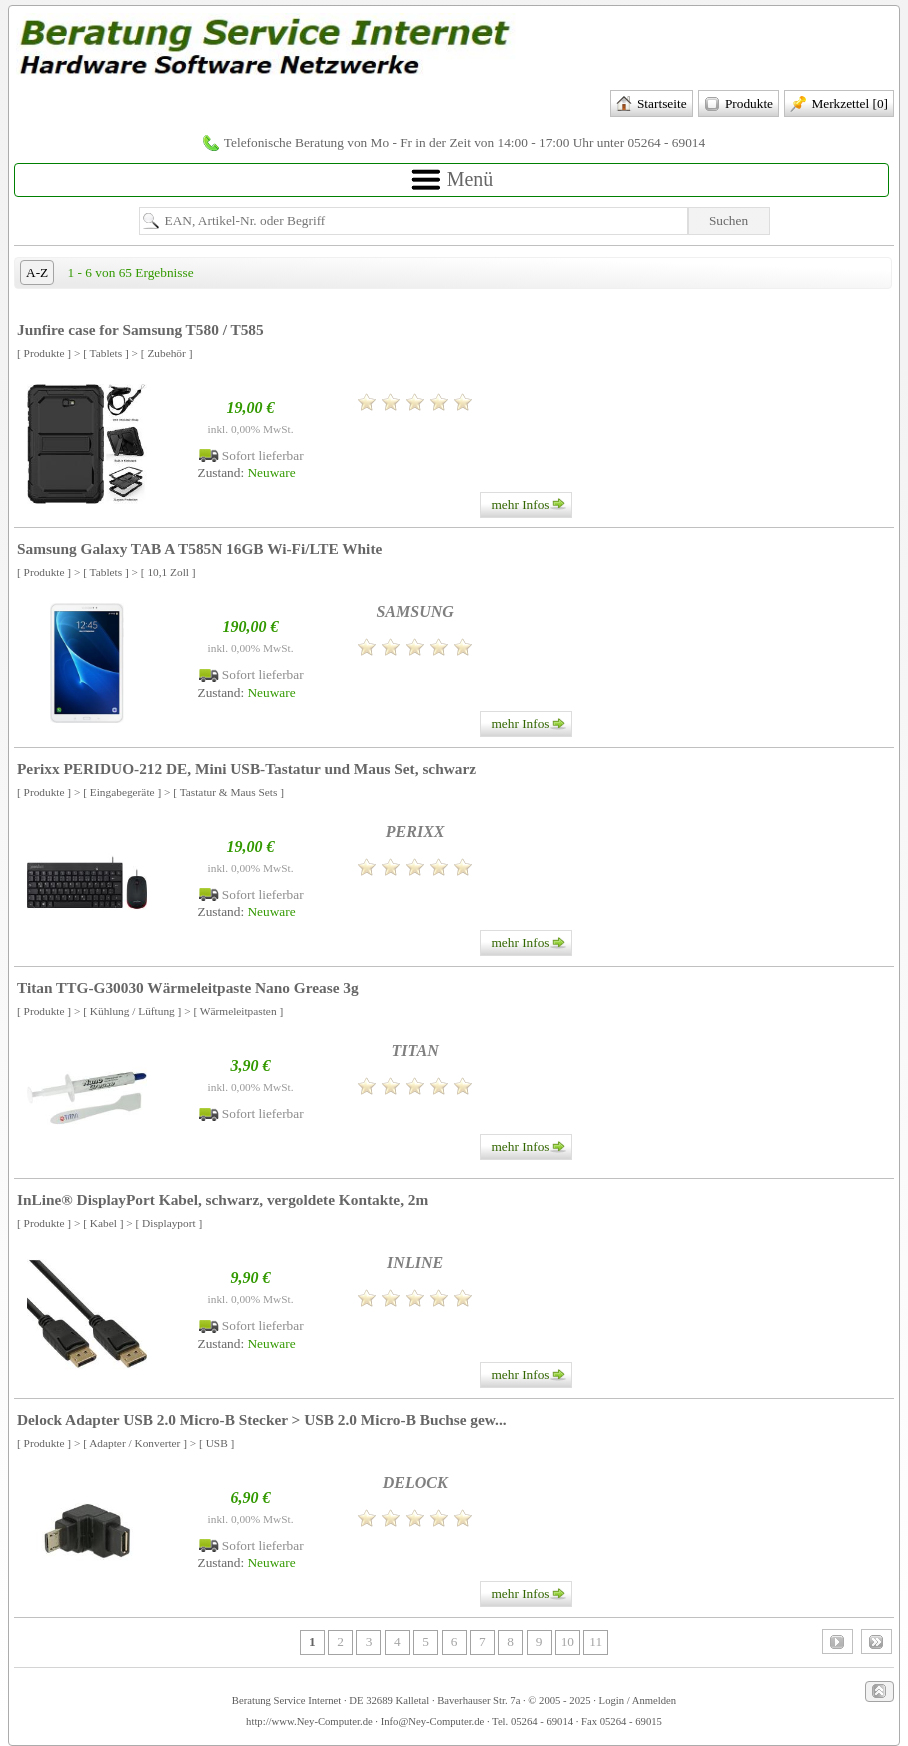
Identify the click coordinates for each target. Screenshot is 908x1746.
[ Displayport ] (169, 1223)
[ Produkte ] (44, 353)
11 (595, 1641)
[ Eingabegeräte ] (122, 792)
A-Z (37, 272)
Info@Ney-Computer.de (433, 1721)
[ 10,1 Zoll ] (168, 572)
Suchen (728, 220)
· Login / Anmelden (634, 1700)
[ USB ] (216, 1443)
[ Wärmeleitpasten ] (238, 1011)
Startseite (651, 105)
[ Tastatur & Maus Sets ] (228, 792)
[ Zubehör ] (167, 353)
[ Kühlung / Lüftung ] (132, 1011)
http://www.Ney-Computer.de (309, 1721)
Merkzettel (839, 105)
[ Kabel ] (103, 1223)
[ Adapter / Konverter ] (135, 1443)
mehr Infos (530, 505)
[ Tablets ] (106, 353)
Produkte (738, 105)
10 (567, 1641)
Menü (452, 181)
